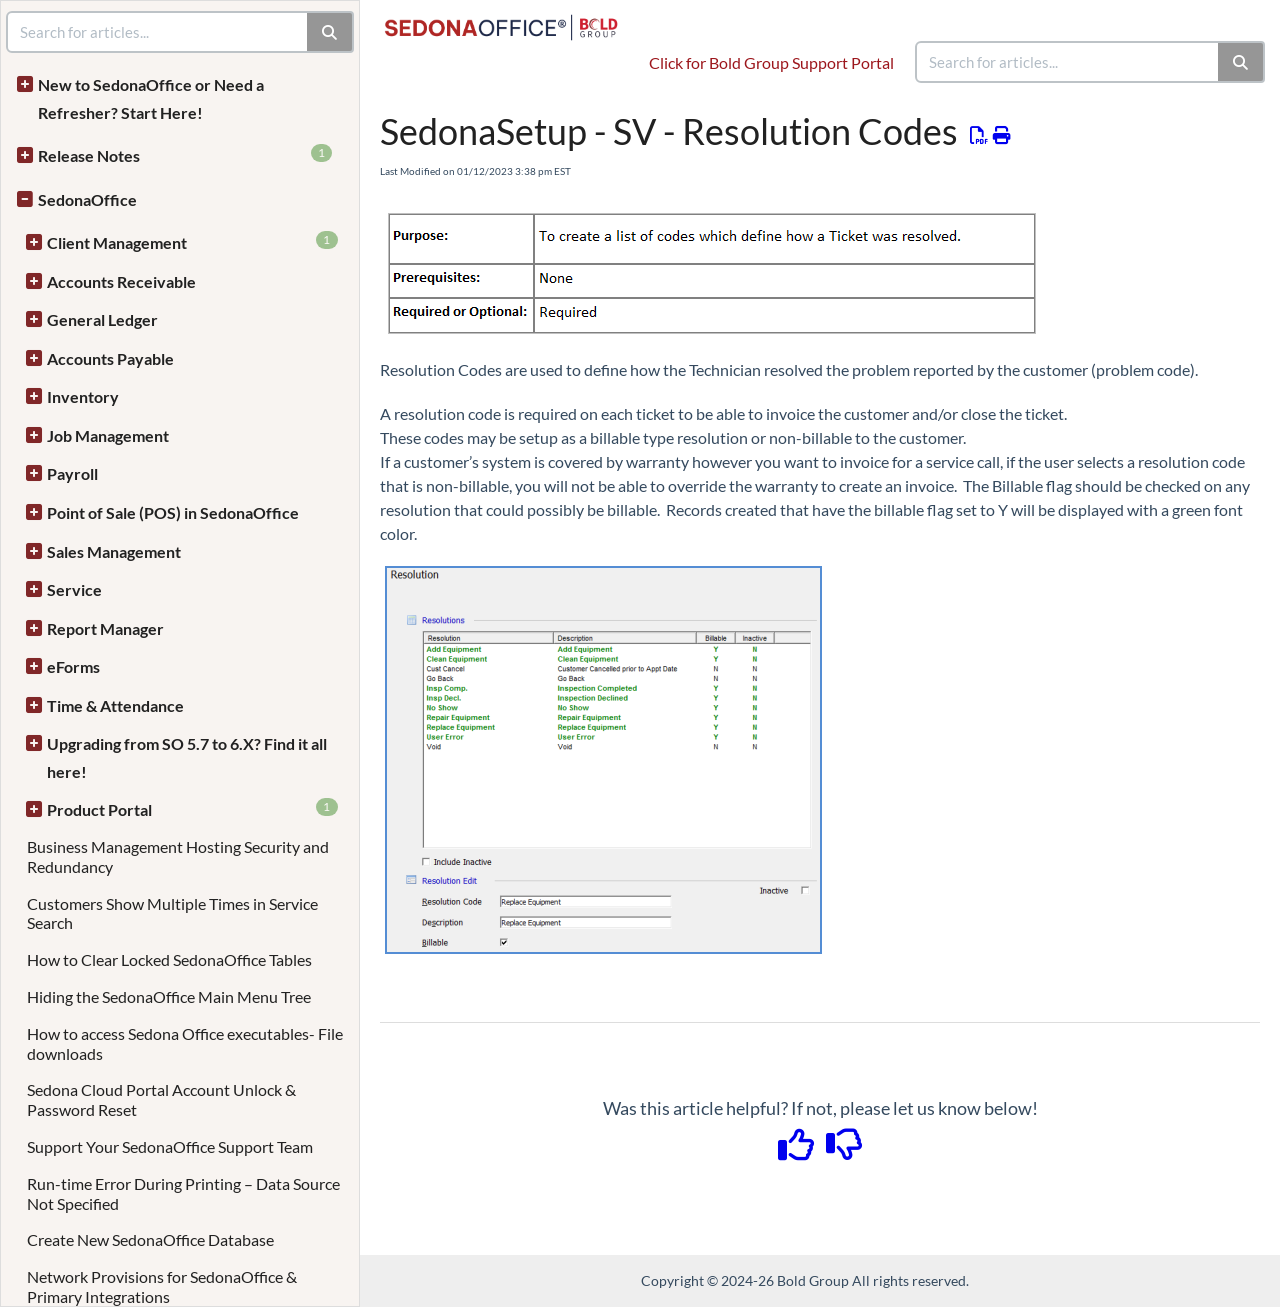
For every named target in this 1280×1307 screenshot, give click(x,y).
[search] (1068, 62)
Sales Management (114, 551)
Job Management (108, 435)
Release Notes (185, 154)
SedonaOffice (87, 199)
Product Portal (192, 808)
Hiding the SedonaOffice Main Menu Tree (169, 996)
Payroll (72, 473)
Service (74, 589)
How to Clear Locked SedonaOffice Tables (169, 959)
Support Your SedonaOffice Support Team (170, 1146)
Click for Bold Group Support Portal (771, 62)
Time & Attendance (115, 705)
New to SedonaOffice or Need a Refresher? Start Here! (151, 98)
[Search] (1241, 62)
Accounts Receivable (121, 281)
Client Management (192, 241)
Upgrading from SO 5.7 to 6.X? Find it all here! (187, 757)
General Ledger (102, 319)
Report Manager (105, 628)
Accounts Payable (110, 358)
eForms (73, 666)
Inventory (83, 396)
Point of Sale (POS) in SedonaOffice (173, 512)
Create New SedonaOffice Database (150, 1239)
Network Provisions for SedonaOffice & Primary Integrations (162, 1286)
